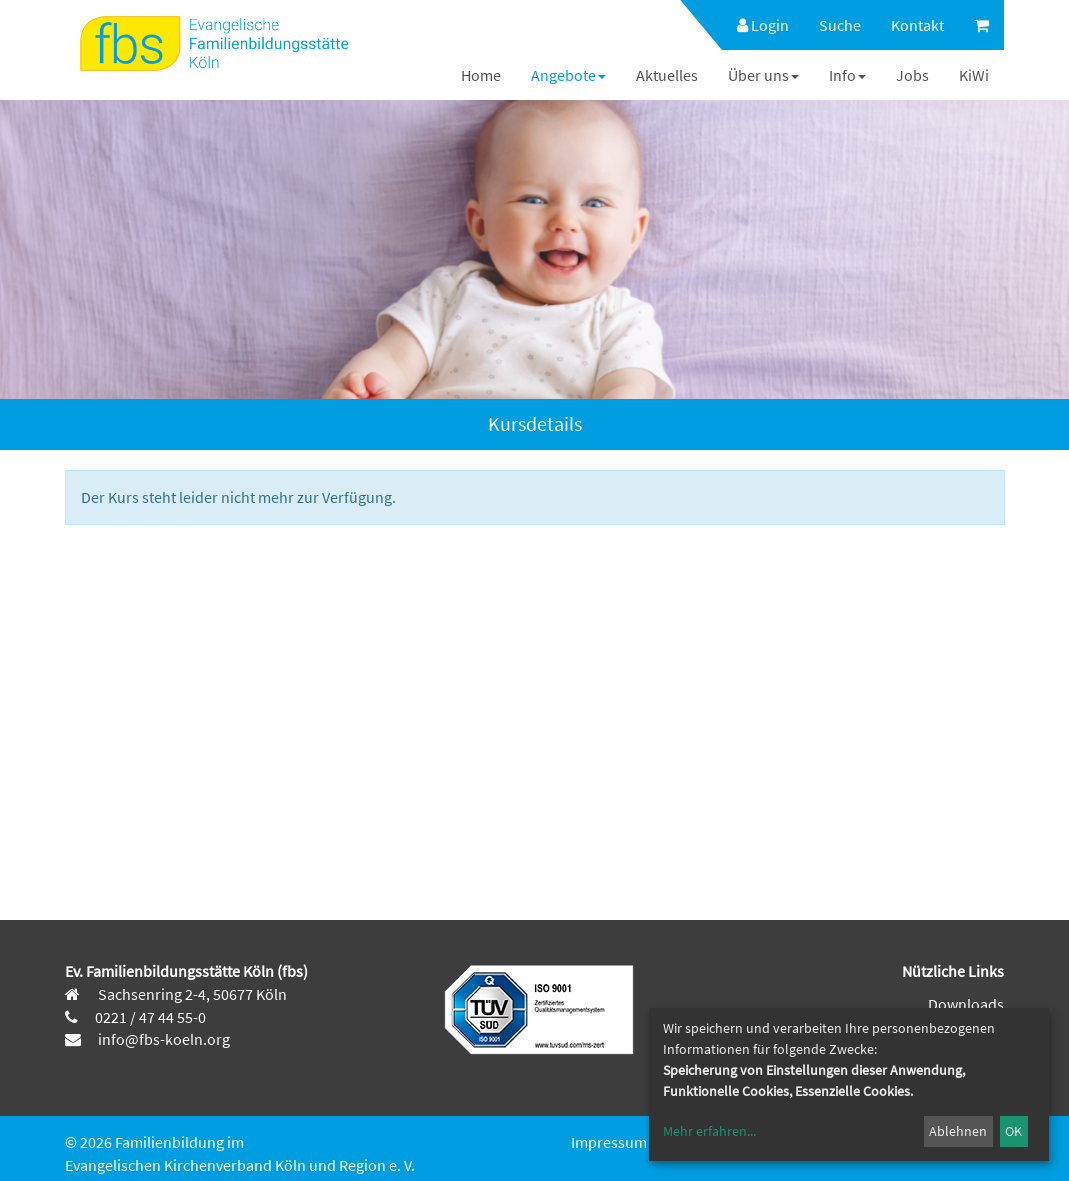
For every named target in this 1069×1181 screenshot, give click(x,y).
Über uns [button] (763, 75)
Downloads (966, 1004)
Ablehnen (958, 1131)
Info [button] (847, 75)
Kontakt (917, 25)
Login (763, 25)
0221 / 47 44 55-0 (150, 1017)
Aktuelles (667, 75)
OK (1013, 1131)
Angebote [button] (568, 75)
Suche (840, 25)
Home (481, 75)
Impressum (609, 1142)
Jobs (912, 75)
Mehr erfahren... (709, 1131)
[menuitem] (753, 25)
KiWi (974, 75)
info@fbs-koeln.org (162, 1039)
